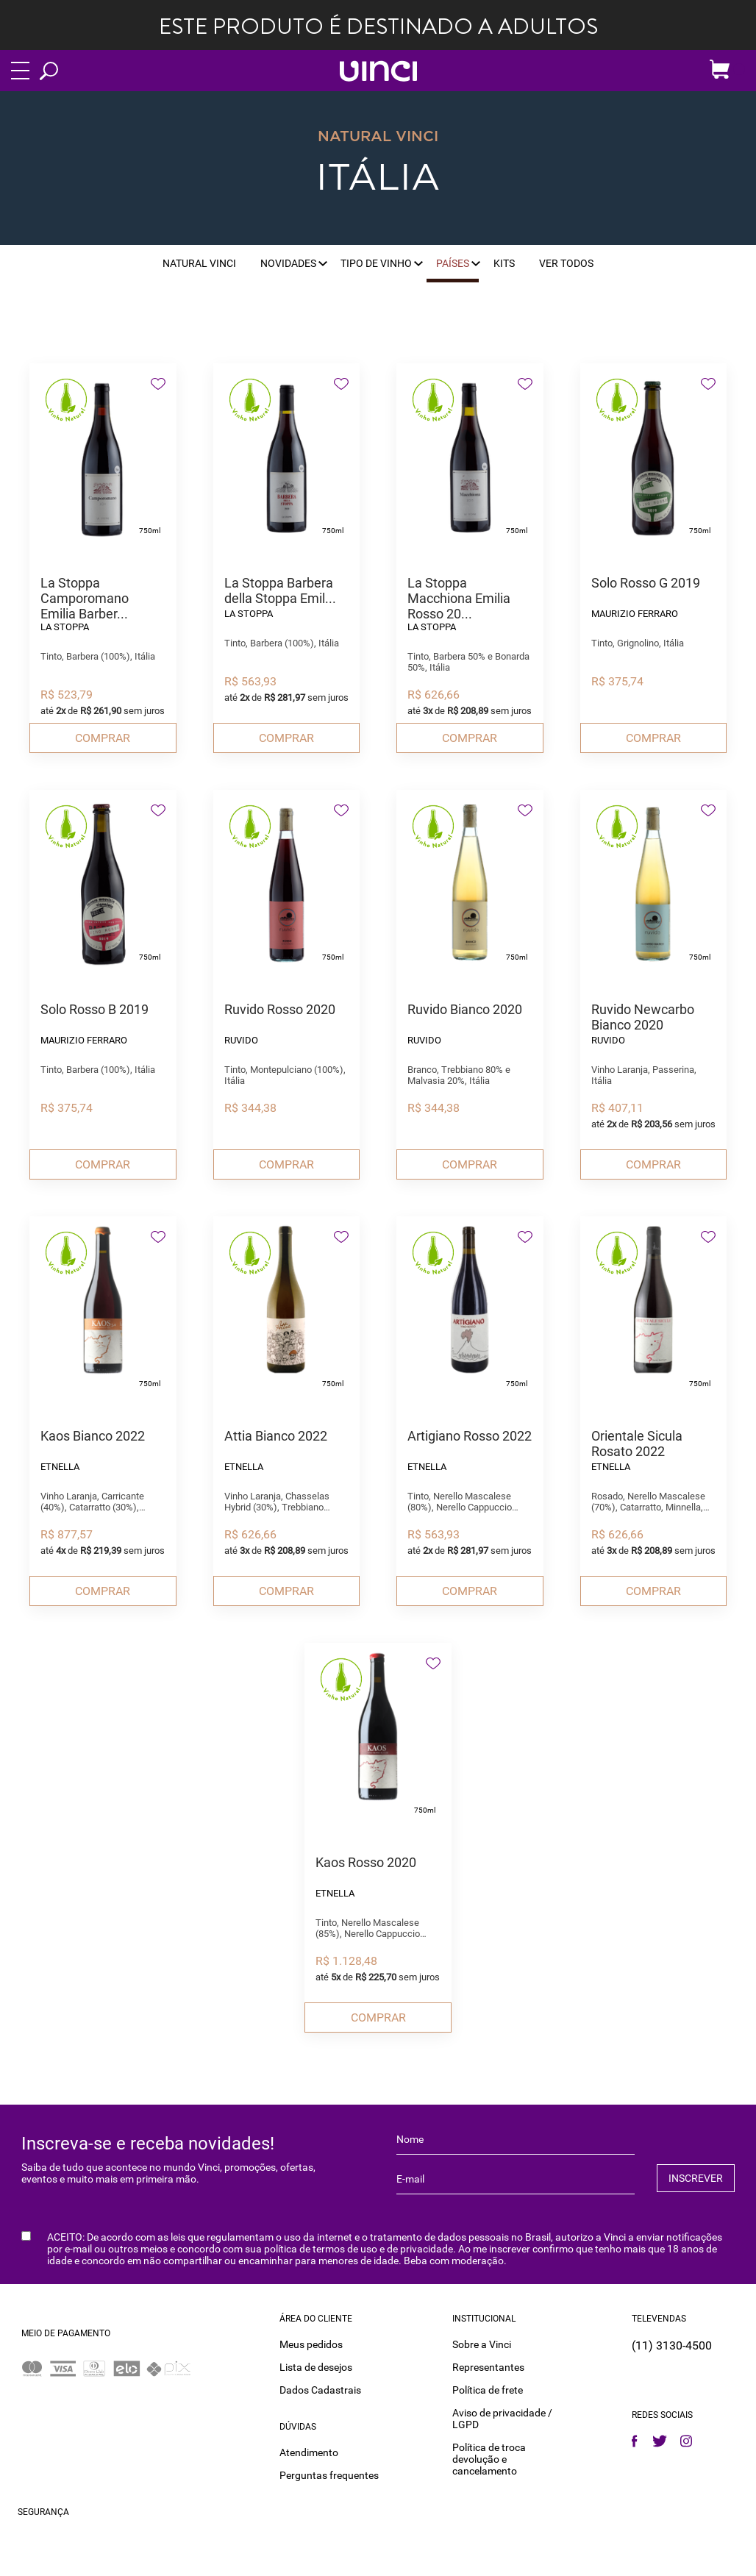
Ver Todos (566, 263)
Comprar (102, 738)
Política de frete (487, 2385)
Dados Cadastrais (320, 2385)
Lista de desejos (315, 2363)
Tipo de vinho (376, 263)
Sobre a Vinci (481, 2340)
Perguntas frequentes (329, 2471)
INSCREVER (695, 2177)
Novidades (288, 263)
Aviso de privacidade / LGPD (502, 2414)
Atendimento (308, 2448)
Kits (504, 263)
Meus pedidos (311, 2340)
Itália (378, 178)
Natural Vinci (199, 263)
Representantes (488, 2363)
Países (452, 263)
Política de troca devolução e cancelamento (489, 2454)
